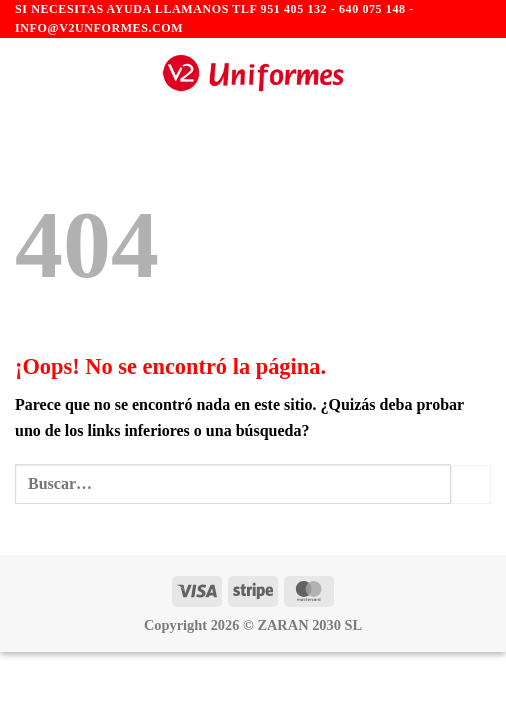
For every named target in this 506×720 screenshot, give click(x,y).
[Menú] (27, 73)
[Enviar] (471, 484)
